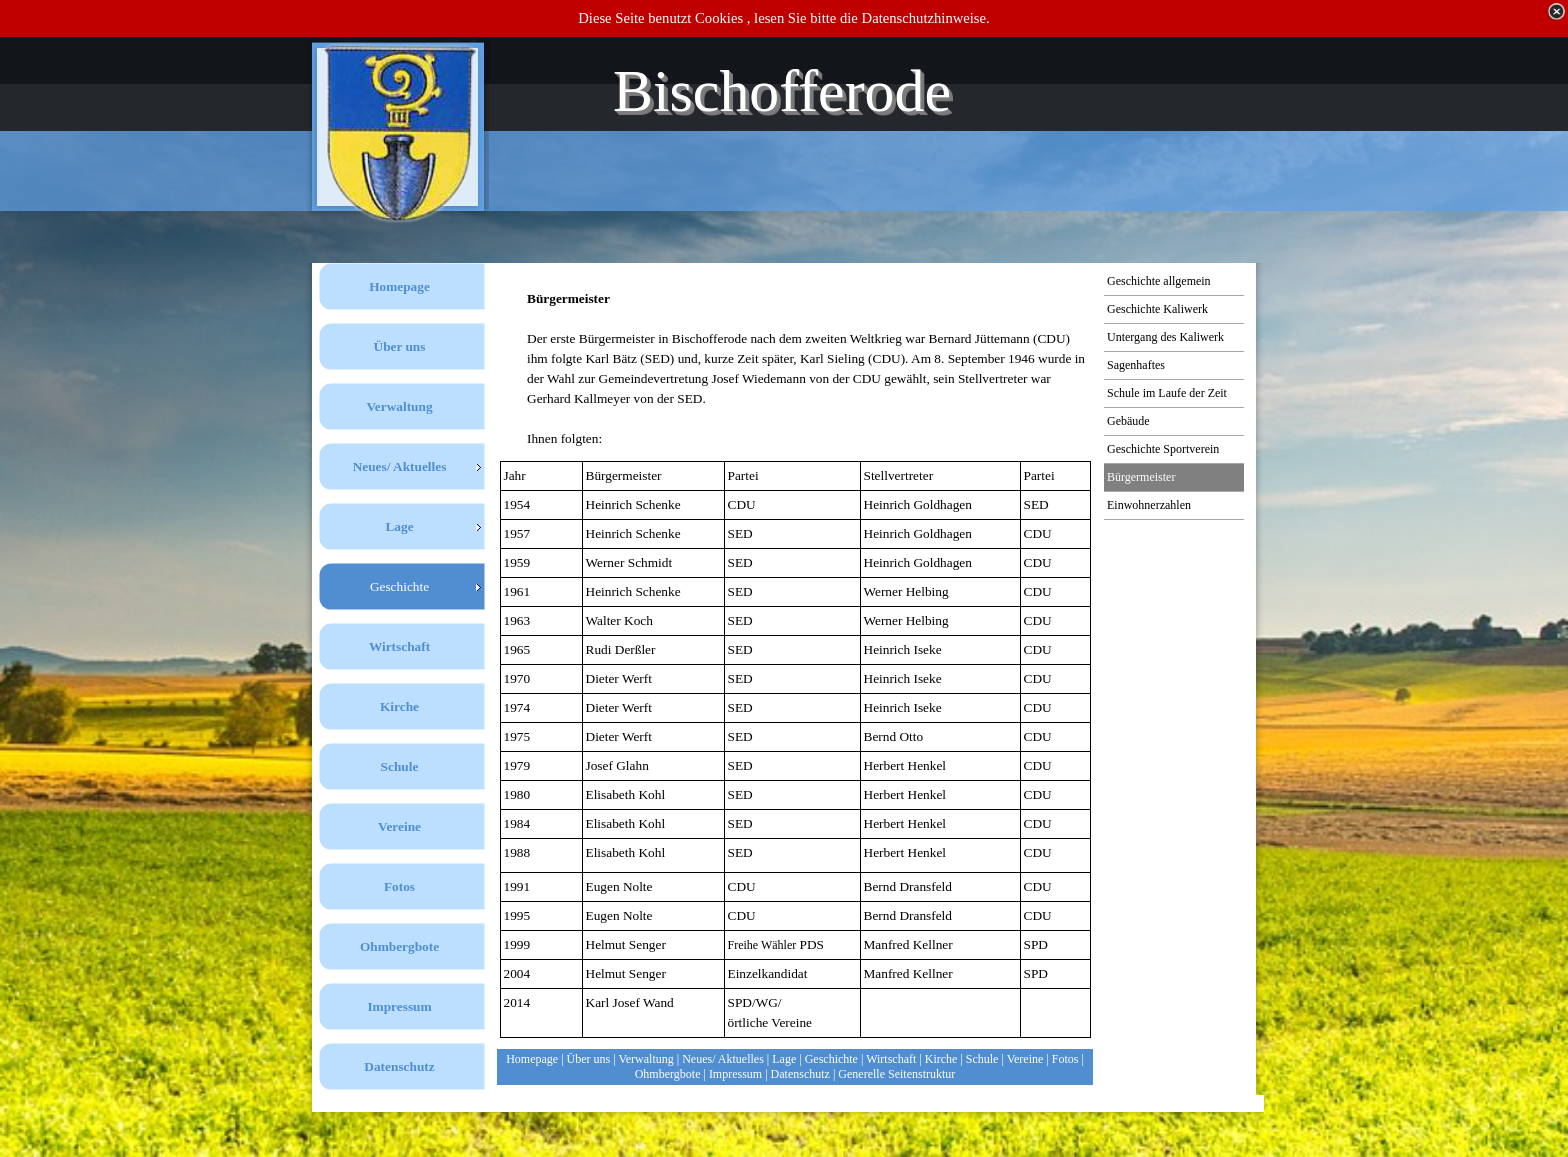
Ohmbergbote (668, 1074)
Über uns (589, 1059)
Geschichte (831, 1059)
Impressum (735, 1074)
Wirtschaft (891, 1059)
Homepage (532, 1059)
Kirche (941, 1059)
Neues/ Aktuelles (723, 1059)
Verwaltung (645, 1059)
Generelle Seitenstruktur (896, 1074)
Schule (982, 1059)
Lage (784, 1059)
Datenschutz (800, 1074)
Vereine (1025, 1059)
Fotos (1065, 1059)
